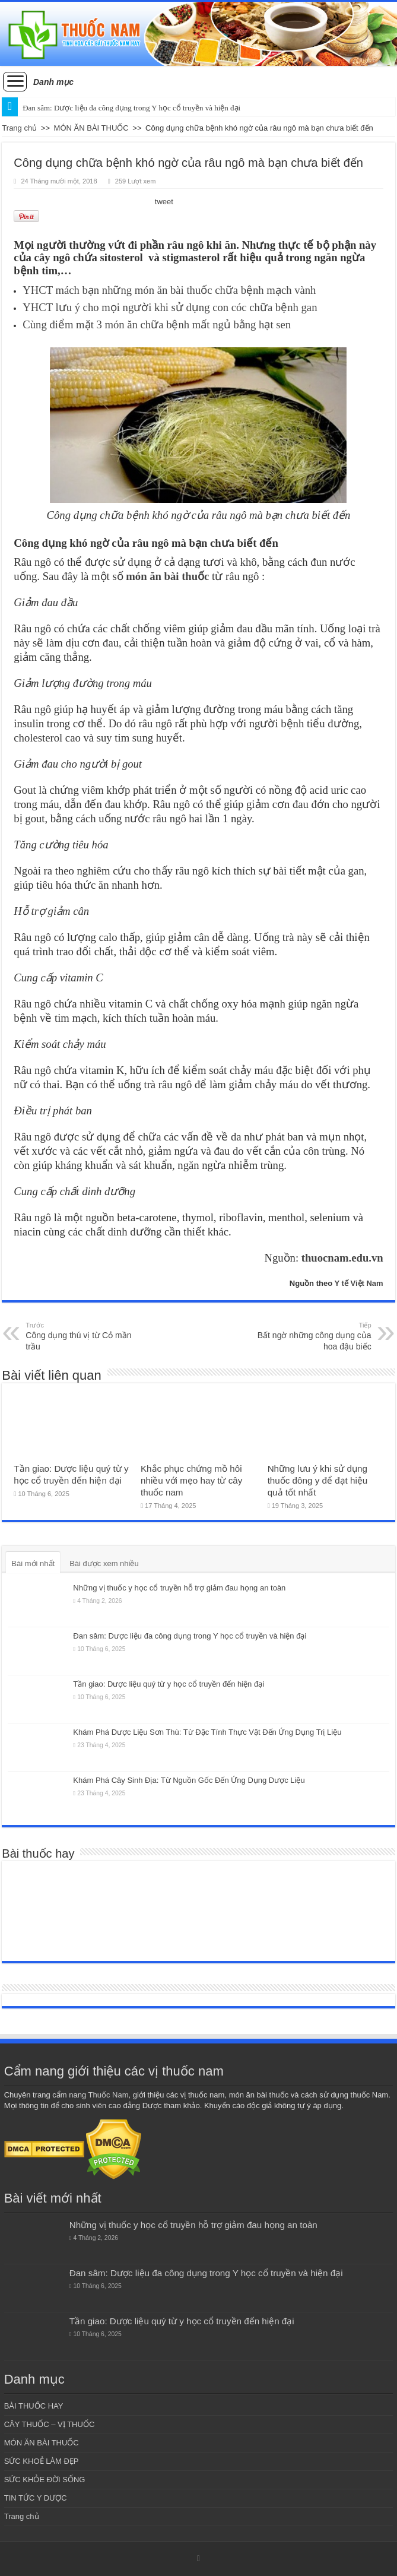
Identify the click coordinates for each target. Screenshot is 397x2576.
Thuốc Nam (108, 2094)
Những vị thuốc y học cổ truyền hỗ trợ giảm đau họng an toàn (179, 1587)
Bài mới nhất (33, 1563)
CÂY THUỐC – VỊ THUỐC (49, 2424)
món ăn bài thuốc (167, 576)
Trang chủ (19, 127)
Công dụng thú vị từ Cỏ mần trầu (86, 1335)
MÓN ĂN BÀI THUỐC (91, 127)
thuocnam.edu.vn (342, 1257)
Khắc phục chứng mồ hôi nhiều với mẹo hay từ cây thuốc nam (191, 1480)
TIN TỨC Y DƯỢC (35, 2497)
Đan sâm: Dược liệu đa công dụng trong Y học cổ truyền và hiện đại (189, 1635)
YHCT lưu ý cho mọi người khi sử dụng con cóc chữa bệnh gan (170, 307)
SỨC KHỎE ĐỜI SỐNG (44, 2479)
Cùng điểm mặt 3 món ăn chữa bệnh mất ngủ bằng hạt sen (157, 324)
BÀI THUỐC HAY (33, 2405)
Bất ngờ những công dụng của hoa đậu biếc (310, 1335)
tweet (164, 201)
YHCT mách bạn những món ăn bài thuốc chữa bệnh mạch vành (169, 290)
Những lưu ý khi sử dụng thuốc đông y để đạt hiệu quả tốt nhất (318, 1480)
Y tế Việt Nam (358, 1283)
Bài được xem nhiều (104, 1563)
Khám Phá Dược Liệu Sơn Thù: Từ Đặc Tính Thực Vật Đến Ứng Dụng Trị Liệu (207, 1732)
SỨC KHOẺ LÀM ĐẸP (41, 2461)
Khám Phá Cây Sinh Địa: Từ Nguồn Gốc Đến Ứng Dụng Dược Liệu (188, 1780)
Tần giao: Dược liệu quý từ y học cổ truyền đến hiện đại (168, 1684)
